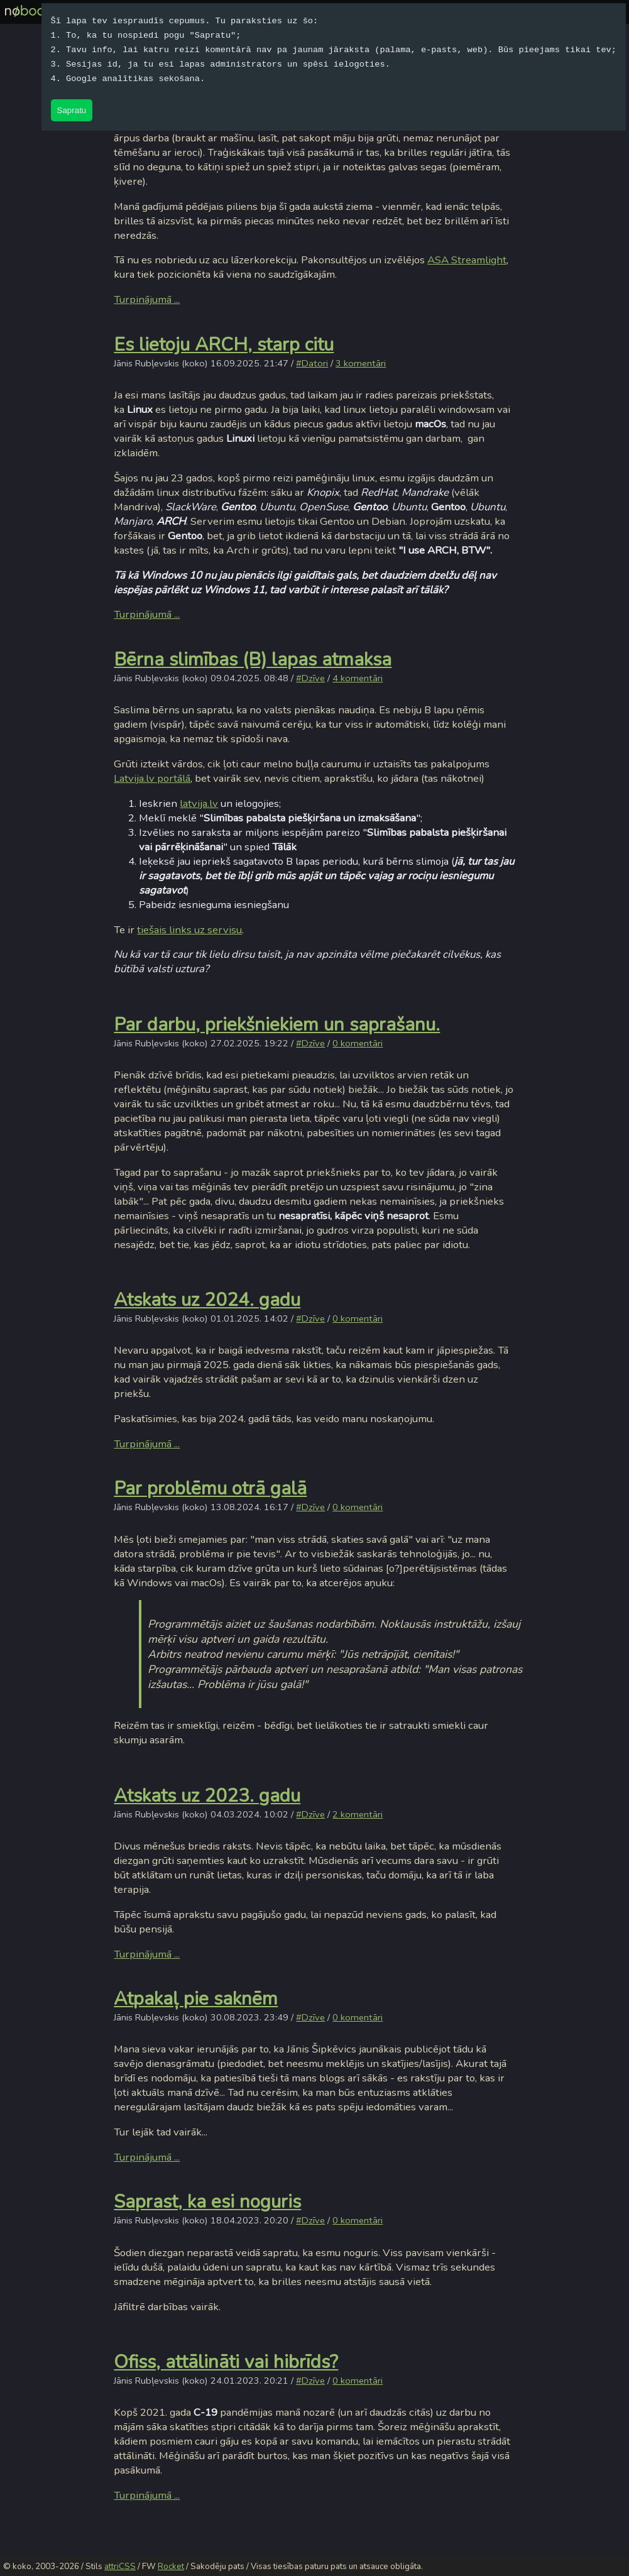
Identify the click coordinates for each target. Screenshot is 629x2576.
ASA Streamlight (466, 260)
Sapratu (72, 110)
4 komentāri (357, 678)
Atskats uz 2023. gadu (207, 1795)
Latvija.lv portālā (152, 778)
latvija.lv (199, 803)
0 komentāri (357, 1043)
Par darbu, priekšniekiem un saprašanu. (277, 1024)
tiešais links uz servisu (189, 930)
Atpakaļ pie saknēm (196, 1998)
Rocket (171, 2566)
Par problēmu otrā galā (210, 1488)
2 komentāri (357, 1814)
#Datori (312, 363)
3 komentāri (361, 363)
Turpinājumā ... (147, 299)
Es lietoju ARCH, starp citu (224, 344)
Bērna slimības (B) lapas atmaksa (252, 659)
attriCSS (120, 2566)
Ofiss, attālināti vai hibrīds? (226, 2361)
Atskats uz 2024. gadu (207, 1299)
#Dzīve (310, 678)
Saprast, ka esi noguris (207, 2201)
